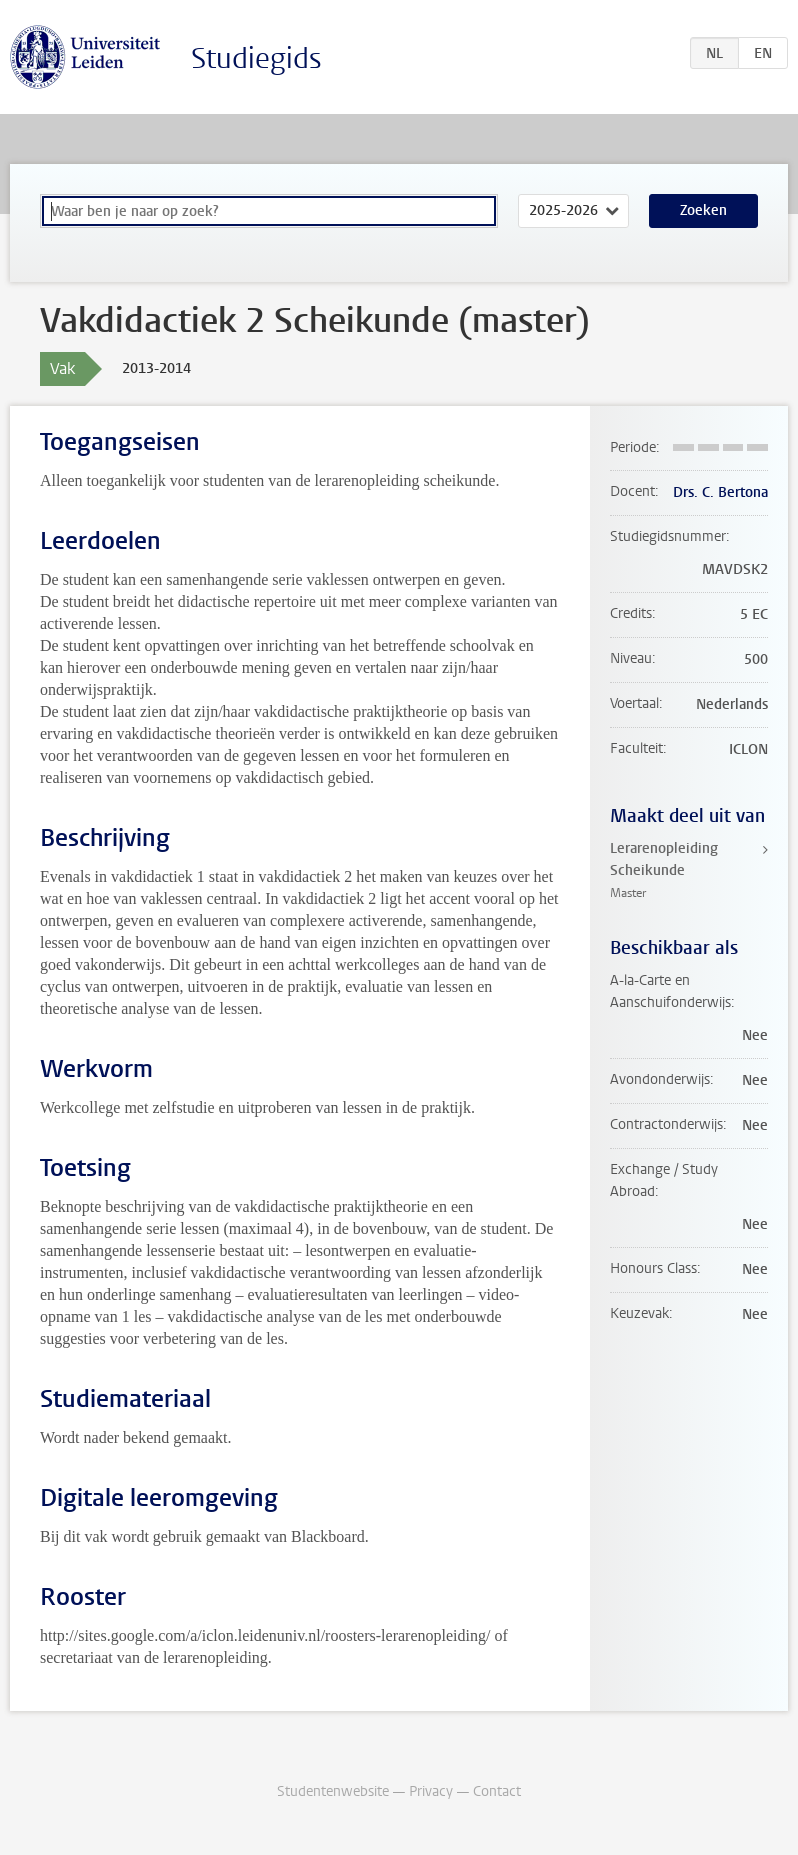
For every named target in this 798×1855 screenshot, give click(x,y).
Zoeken (703, 210)
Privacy (431, 1791)
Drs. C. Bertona (720, 492)
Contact (497, 1791)
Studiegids (256, 58)
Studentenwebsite (333, 1791)
